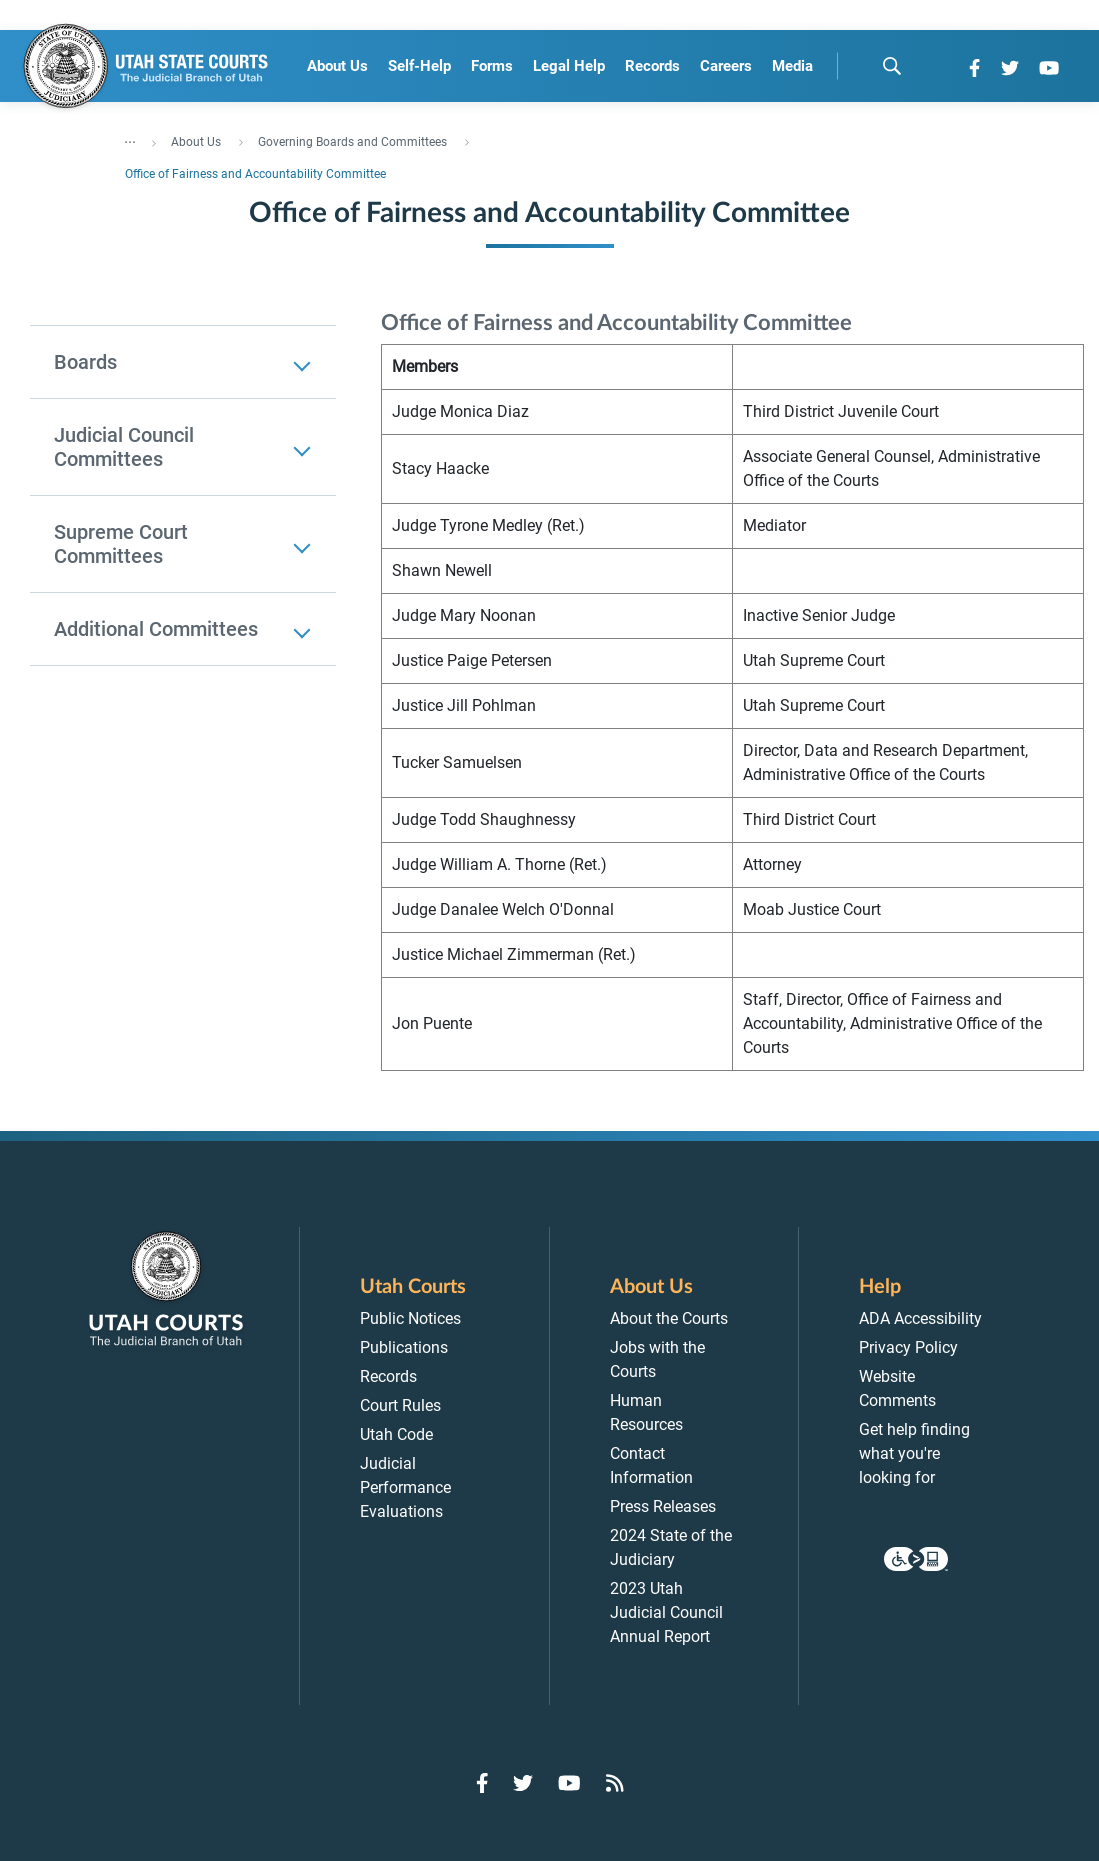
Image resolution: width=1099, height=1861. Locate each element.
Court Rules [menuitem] (400, 1405)
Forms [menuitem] (492, 66)
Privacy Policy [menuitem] (908, 1347)
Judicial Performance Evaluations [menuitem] (405, 1487)
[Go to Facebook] (974, 68)
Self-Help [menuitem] (419, 66)
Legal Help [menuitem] (569, 66)
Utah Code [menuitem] (396, 1434)
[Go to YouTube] (1049, 68)
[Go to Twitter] (1010, 68)
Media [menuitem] (792, 66)
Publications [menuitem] (404, 1347)
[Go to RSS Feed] (615, 1783)
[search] (892, 66)
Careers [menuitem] (726, 66)
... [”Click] (130, 138)
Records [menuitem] (652, 66)
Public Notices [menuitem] (410, 1318)
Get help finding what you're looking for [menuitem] (914, 1453)
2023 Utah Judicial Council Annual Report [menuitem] (666, 1612)
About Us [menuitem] (337, 66)
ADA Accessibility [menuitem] (920, 1318)
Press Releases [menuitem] (663, 1506)
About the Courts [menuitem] (669, 1318)
